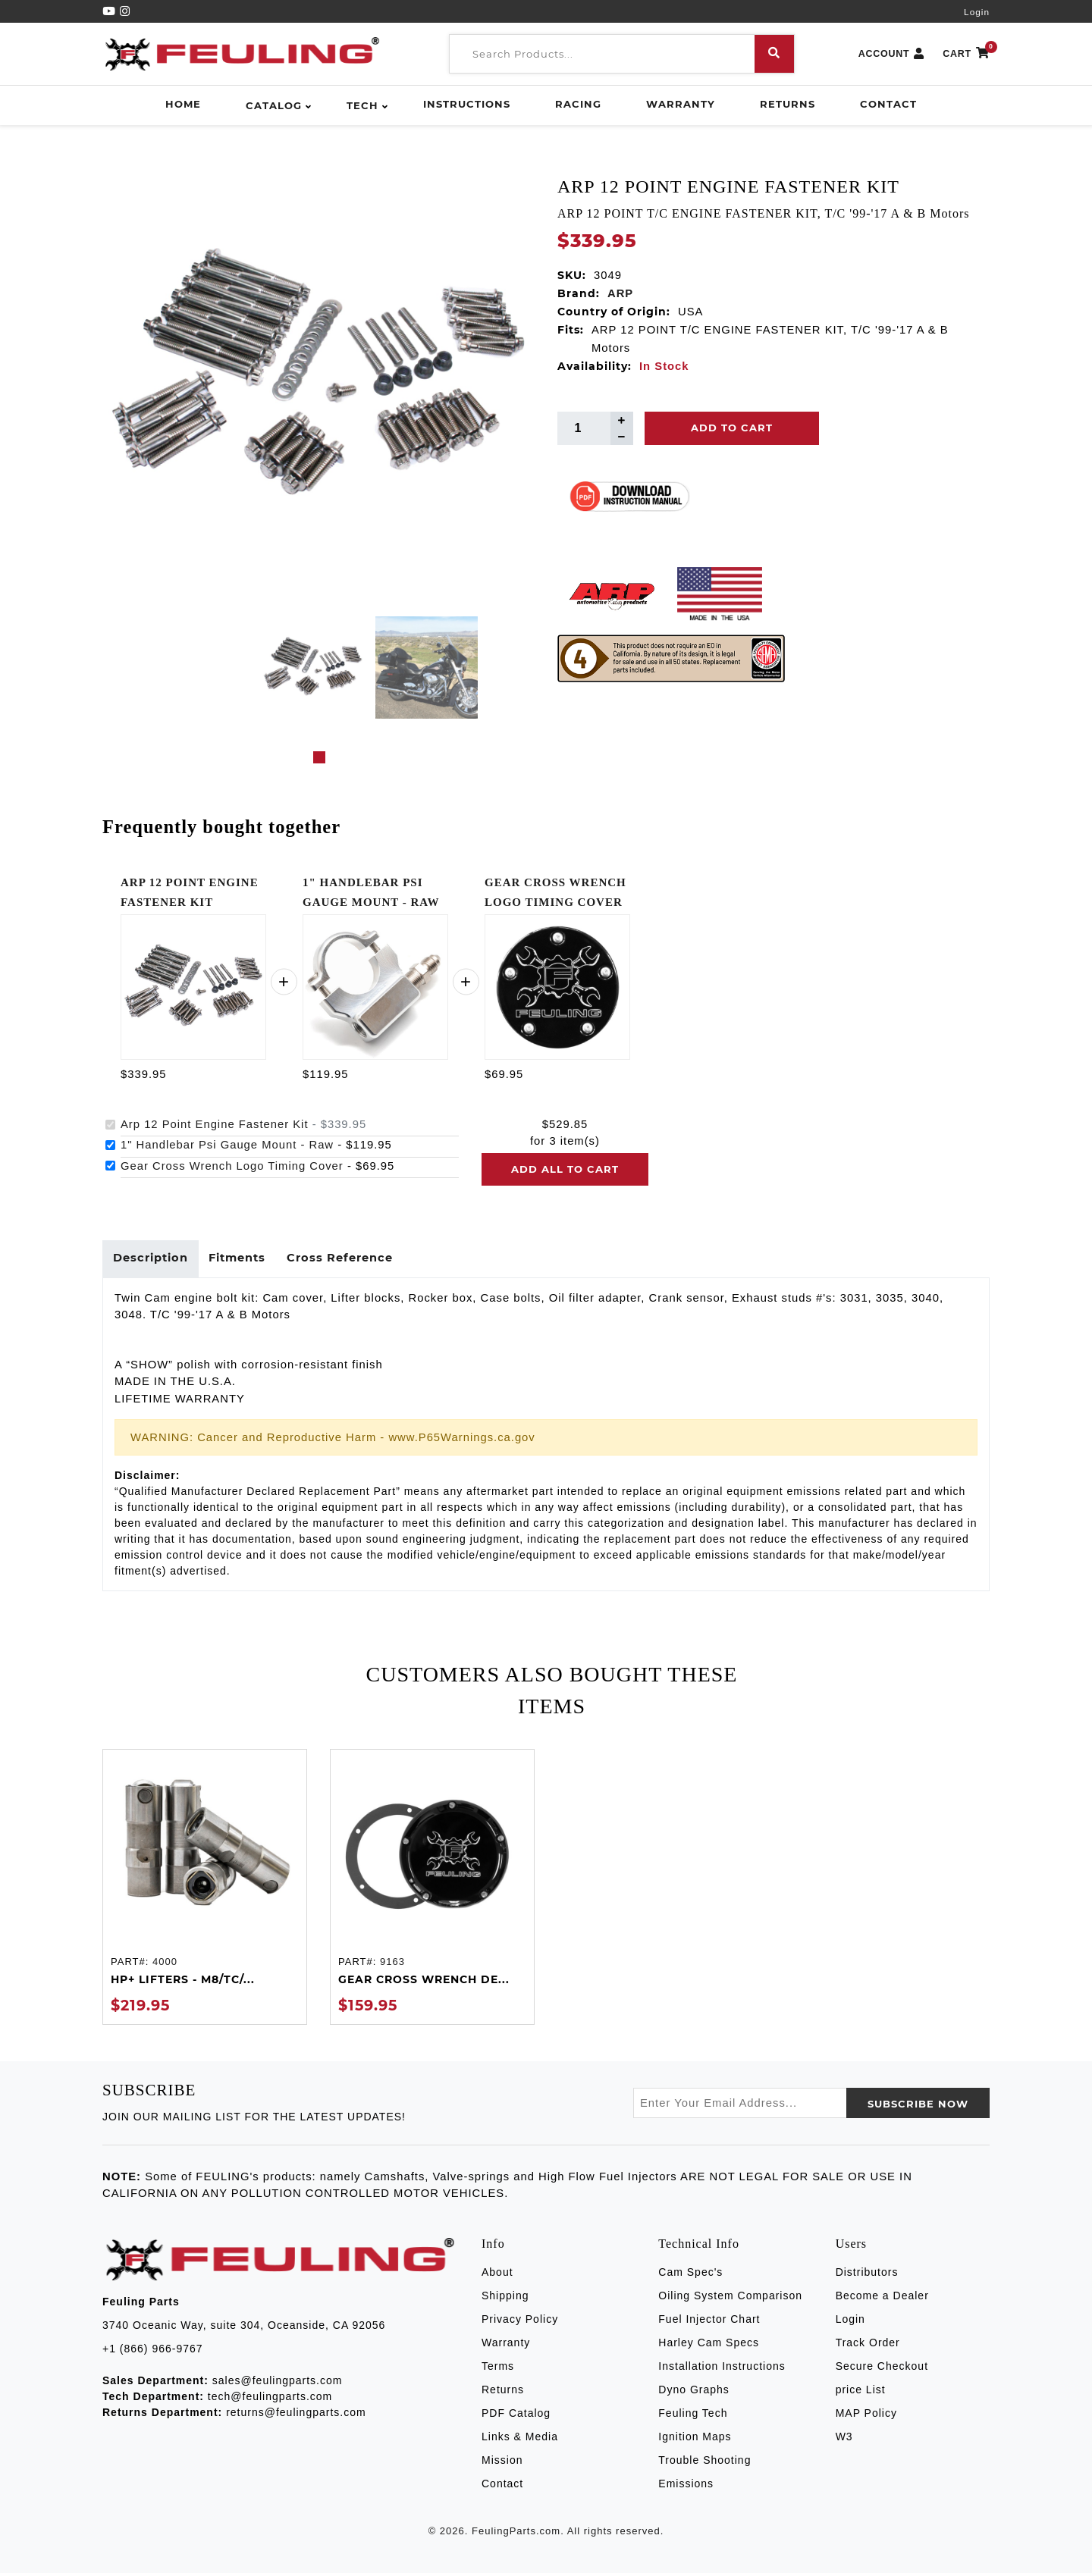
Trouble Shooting (704, 2463)
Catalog (274, 105)
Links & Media (520, 2439)
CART (966, 54)
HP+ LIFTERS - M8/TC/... (183, 1982)
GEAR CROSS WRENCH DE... (424, 1982)
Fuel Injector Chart (709, 2322)
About (497, 2275)
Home (183, 104)
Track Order (868, 2345)
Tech (362, 105)
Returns (787, 104)
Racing (578, 104)
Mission (502, 2463)
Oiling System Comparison (730, 2298)
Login (977, 12)
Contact (888, 104)
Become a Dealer (882, 2298)
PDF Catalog (516, 2416)
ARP (620, 293)
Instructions (466, 104)
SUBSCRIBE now (918, 2107)
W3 (844, 2439)
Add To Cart (732, 427)
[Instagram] (125, 11)
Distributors (867, 2275)
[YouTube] (111, 11)
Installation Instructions (721, 2369)
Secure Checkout (882, 2369)
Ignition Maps (694, 2439)
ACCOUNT (891, 54)
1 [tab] (319, 757)
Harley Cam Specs (708, 2345)
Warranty (680, 104)
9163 (392, 1964)
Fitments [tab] (242, 1260)
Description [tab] (152, 1260)
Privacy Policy (520, 2322)
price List (861, 2392)
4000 (164, 1964)
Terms (498, 2369)
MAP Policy (866, 2416)
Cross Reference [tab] (349, 1260)
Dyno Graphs (693, 2392)
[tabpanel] (313, 667)
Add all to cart (565, 1169)
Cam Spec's (690, 2275)
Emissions (686, 2486)
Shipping (505, 2298)
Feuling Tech (692, 2416)
